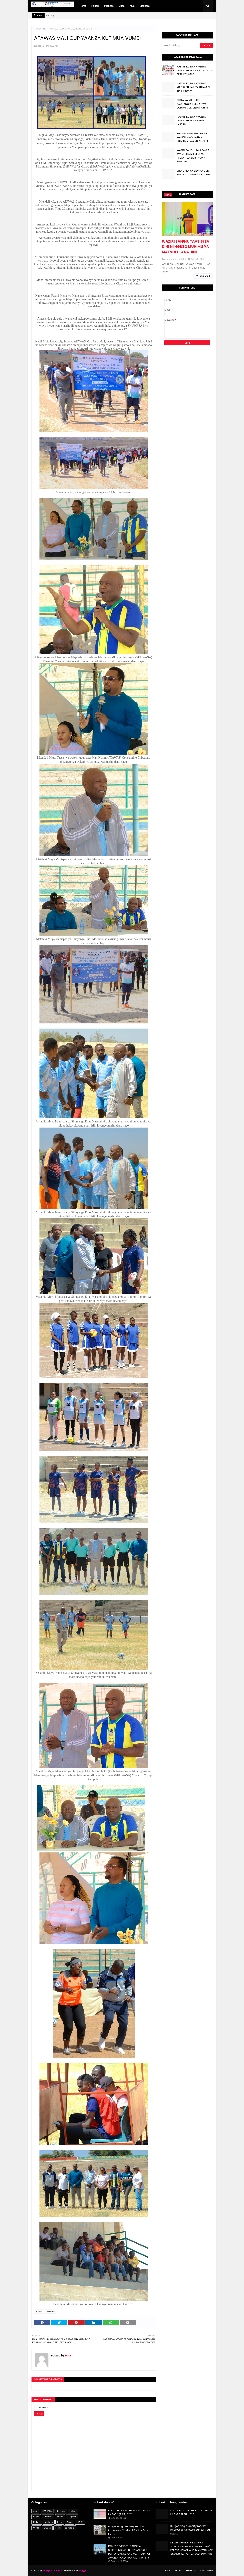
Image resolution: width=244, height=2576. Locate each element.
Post (38, 45)
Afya (35, 2511)
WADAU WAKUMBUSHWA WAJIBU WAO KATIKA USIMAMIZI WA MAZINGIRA (192, 137)
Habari (45, 28)
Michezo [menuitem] (109, 5)
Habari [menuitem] (95, 5)
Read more (204, 275)
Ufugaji (47, 2527)
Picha (59, 2522)
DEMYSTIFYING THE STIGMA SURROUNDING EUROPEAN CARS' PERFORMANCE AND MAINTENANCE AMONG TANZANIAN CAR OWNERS (129, 2551)
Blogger (83, 2570)
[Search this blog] (181, 45)
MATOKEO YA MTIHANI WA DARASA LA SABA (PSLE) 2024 (129, 2512)
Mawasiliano (206, 2570)
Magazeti (72, 2516)
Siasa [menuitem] (122, 5)
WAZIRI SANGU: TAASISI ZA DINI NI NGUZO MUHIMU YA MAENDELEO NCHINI (185, 246)
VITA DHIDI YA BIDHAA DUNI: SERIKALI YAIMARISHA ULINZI (193, 172)
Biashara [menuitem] (145, 5)
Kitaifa (60, 2516)
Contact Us (190, 2570)
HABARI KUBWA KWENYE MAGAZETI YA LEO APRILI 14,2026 (191, 120)
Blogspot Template (52, 2570)
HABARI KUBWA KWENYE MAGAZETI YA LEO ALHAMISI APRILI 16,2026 (193, 87)
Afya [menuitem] (132, 5)
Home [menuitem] (83, 5)
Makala (36, 2522)
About (178, 2570)
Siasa (69, 2522)
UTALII (36, 2527)
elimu (57, 2527)
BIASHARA (47, 2511)
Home (37, 28)
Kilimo (36, 2516)
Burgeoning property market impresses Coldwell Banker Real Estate (128, 2530)
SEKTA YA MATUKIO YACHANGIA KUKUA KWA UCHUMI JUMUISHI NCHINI (192, 103)
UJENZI (80, 2522)
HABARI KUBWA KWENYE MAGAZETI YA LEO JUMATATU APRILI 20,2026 (194, 70)
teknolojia (69, 2527)
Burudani (60, 2511)
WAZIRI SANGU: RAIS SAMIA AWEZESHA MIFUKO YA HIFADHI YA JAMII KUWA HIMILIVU (193, 155)
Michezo (51, 2311)
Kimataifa (48, 2516)
